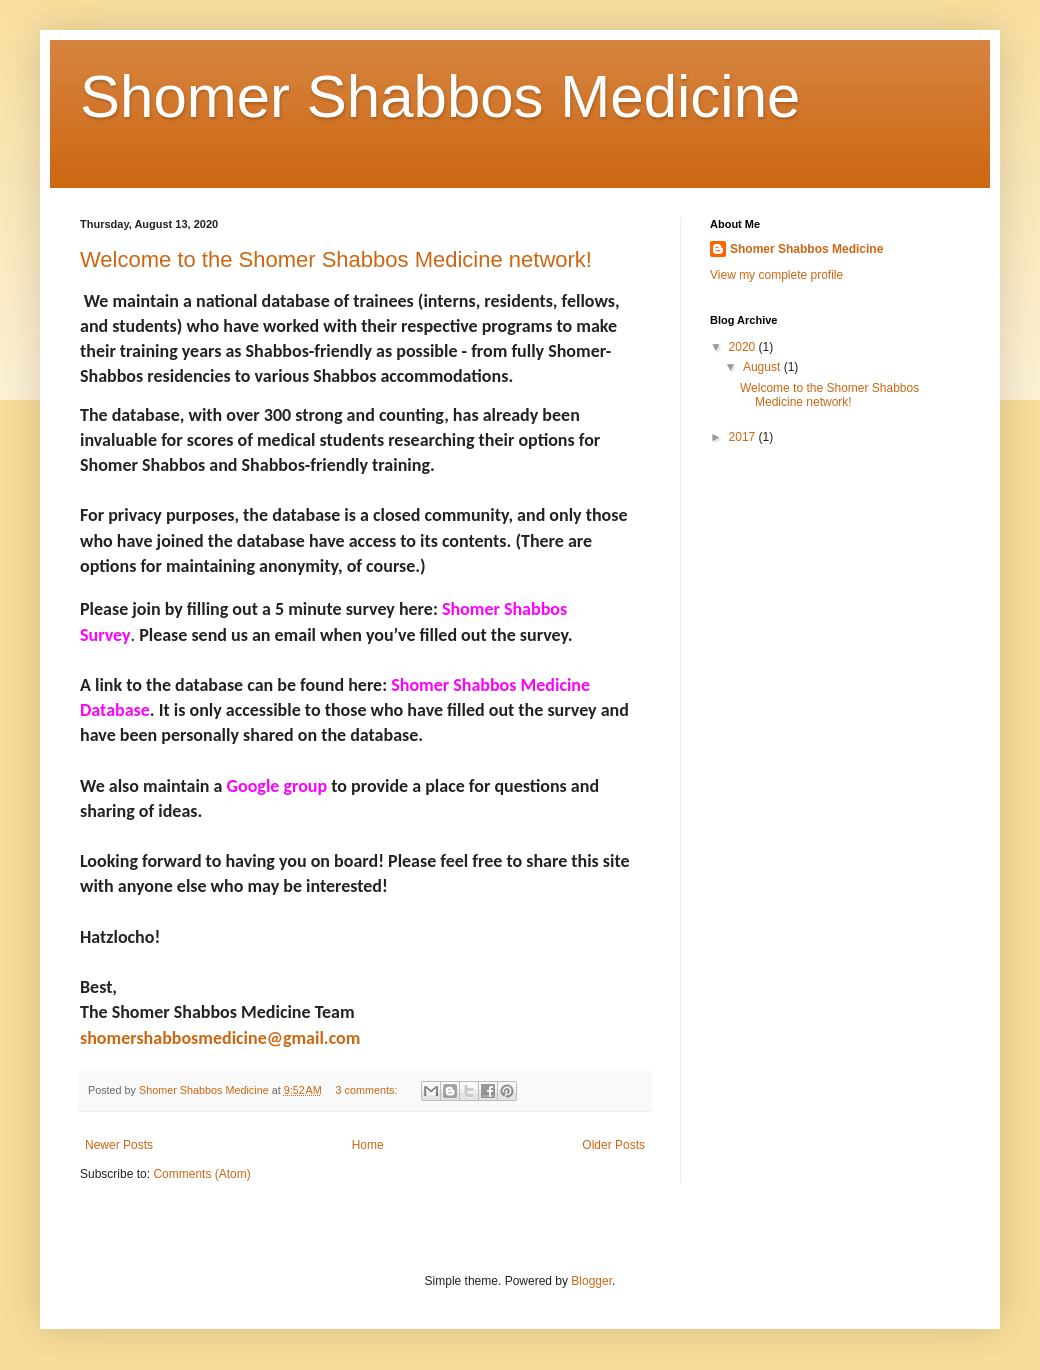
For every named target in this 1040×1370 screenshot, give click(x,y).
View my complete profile (776, 275)
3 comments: (368, 1090)
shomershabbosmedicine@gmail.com (220, 1038)
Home (368, 1145)
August (763, 367)
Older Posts (613, 1145)
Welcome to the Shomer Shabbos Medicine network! (336, 259)
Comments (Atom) (201, 1174)
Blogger (591, 1281)
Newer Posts (119, 1145)
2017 (744, 437)
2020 (744, 347)
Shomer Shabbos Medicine (440, 96)
